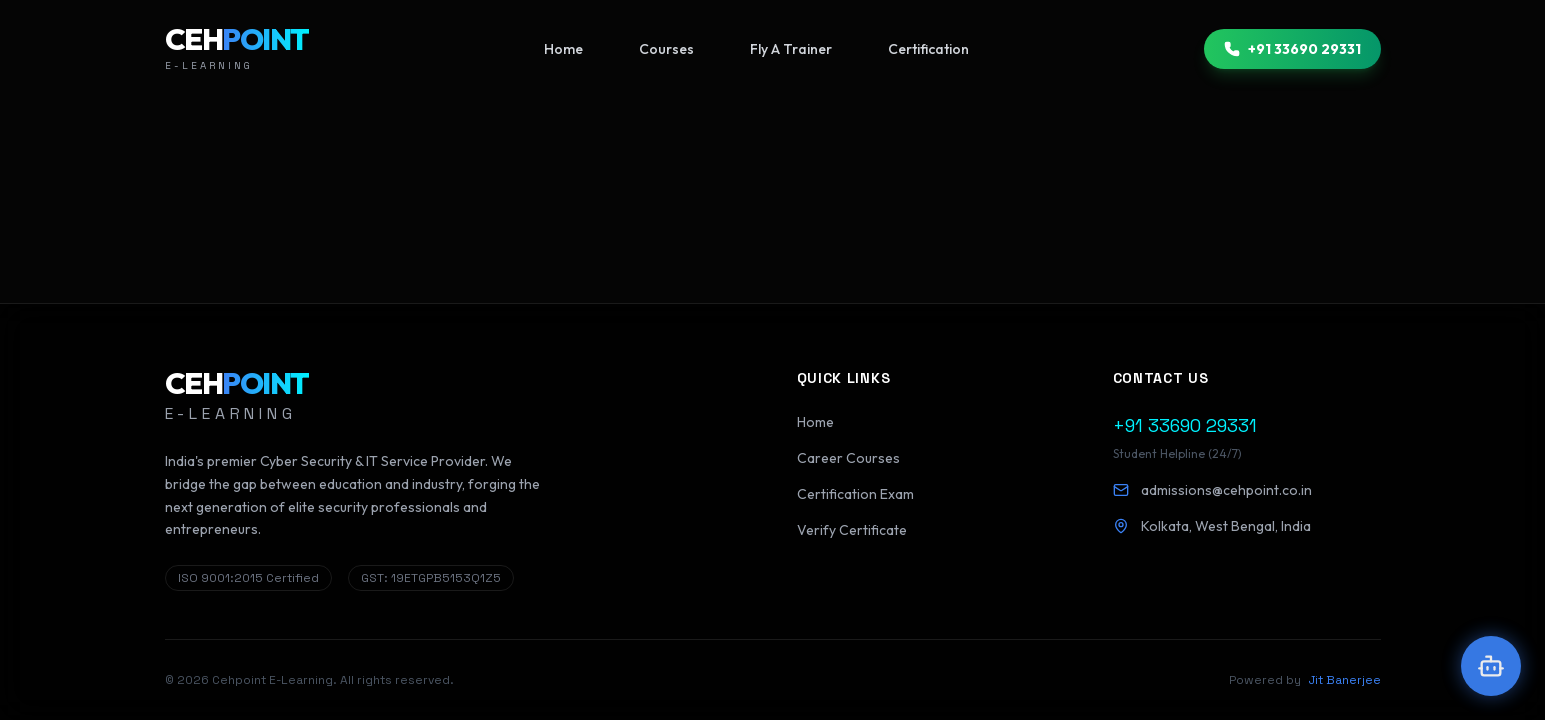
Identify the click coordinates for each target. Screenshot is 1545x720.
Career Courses (848, 458)
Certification (928, 49)
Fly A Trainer (791, 49)
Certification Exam (855, 494)
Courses (666, 49)
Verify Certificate (852, 530)
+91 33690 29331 (1292, 49)
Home (563, 49)
